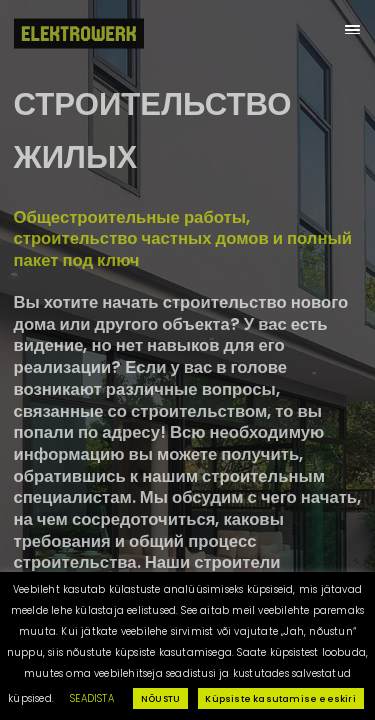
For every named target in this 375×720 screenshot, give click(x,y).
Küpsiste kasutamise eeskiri (280, 698)
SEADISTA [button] (92, 698)
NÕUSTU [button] (160, 698)
